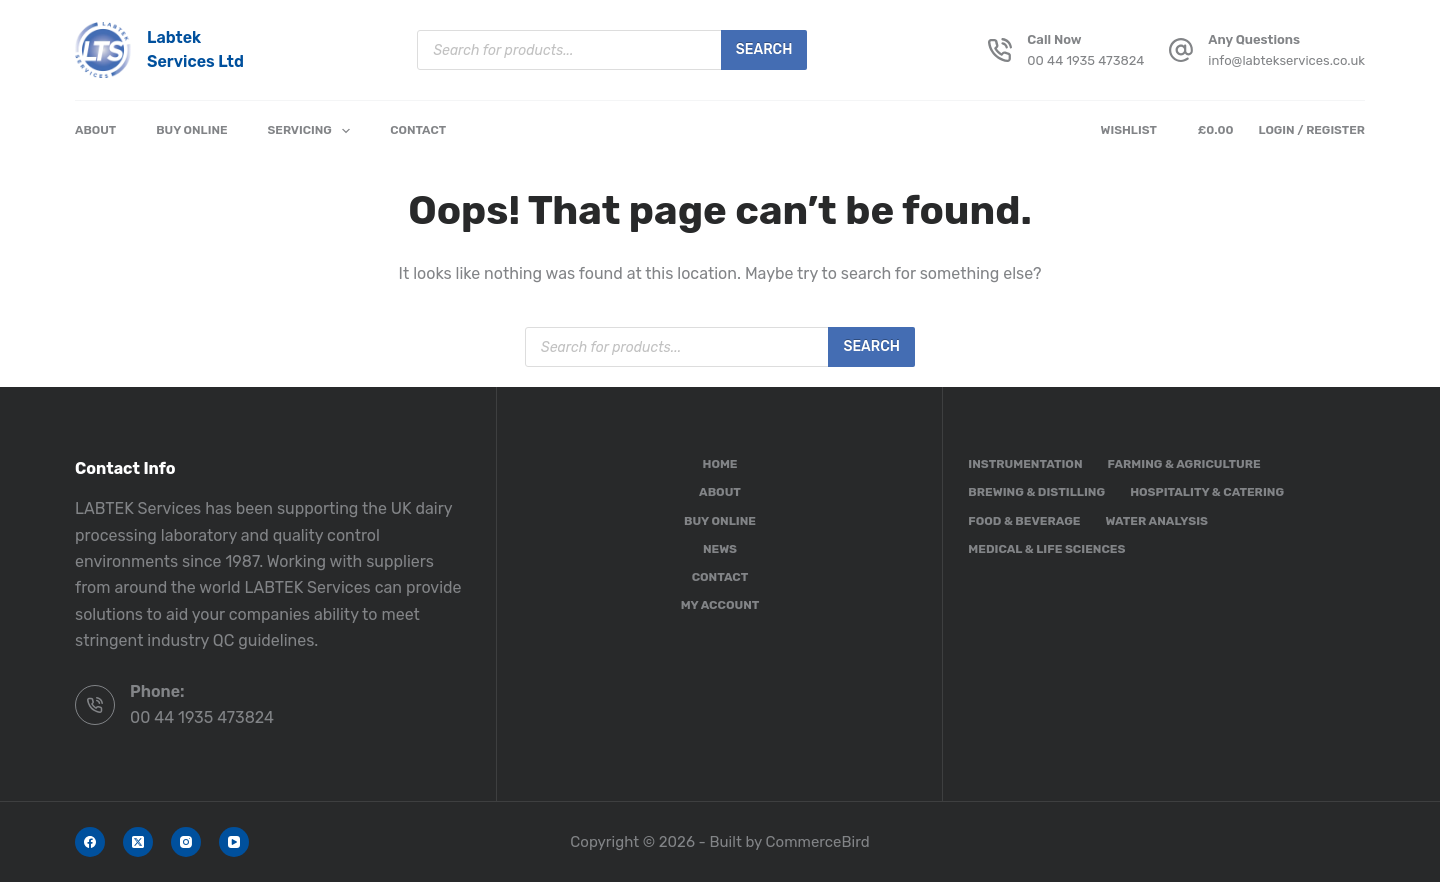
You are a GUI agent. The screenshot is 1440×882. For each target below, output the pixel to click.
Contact (418, 130)
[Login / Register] (1311, 131)
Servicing (313, 131)
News (720, 549)
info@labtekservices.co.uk (1286, 60)
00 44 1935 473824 (1085, 60)
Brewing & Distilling (1036, 492)
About (95, 130)
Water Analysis (1156, 521)
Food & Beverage (1024, 521)
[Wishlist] (1133, 131)
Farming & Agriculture (1184, 464)
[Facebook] (90, 842)
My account (720, 605)
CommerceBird (818, 842)
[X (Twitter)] (138, 842)
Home (719, 464)
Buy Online (191, 130)
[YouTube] (234, 842)
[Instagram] (186, 842)
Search (764, 49)
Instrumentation (1025, 464)
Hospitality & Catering (1207, 492)
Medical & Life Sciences (1046, 549)
